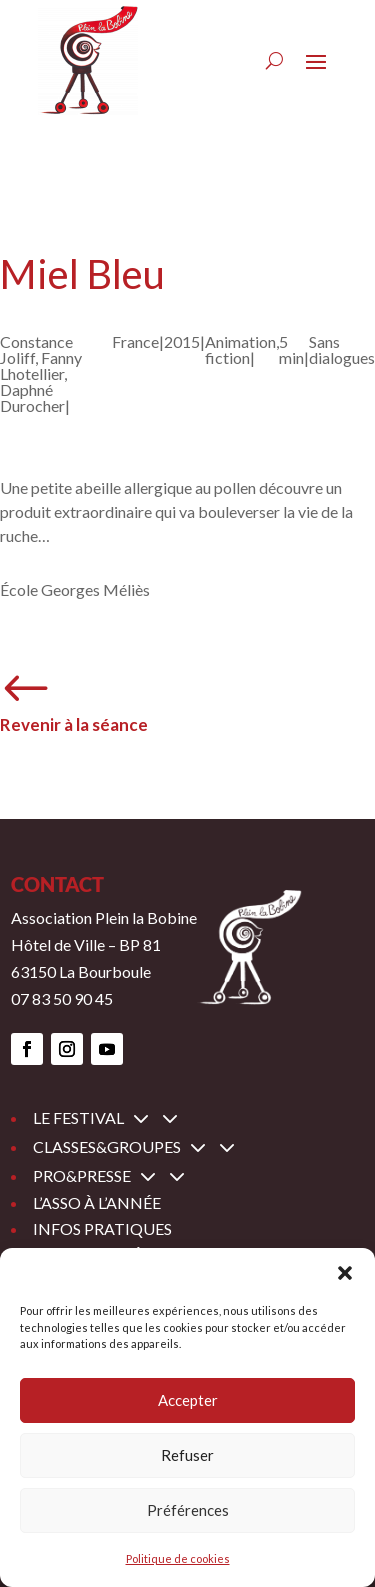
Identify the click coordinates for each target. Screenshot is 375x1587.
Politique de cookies (178, 1558)
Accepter (188, 1400)
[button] (345, 1273)
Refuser (187, 1455)
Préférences (188, 1510)
